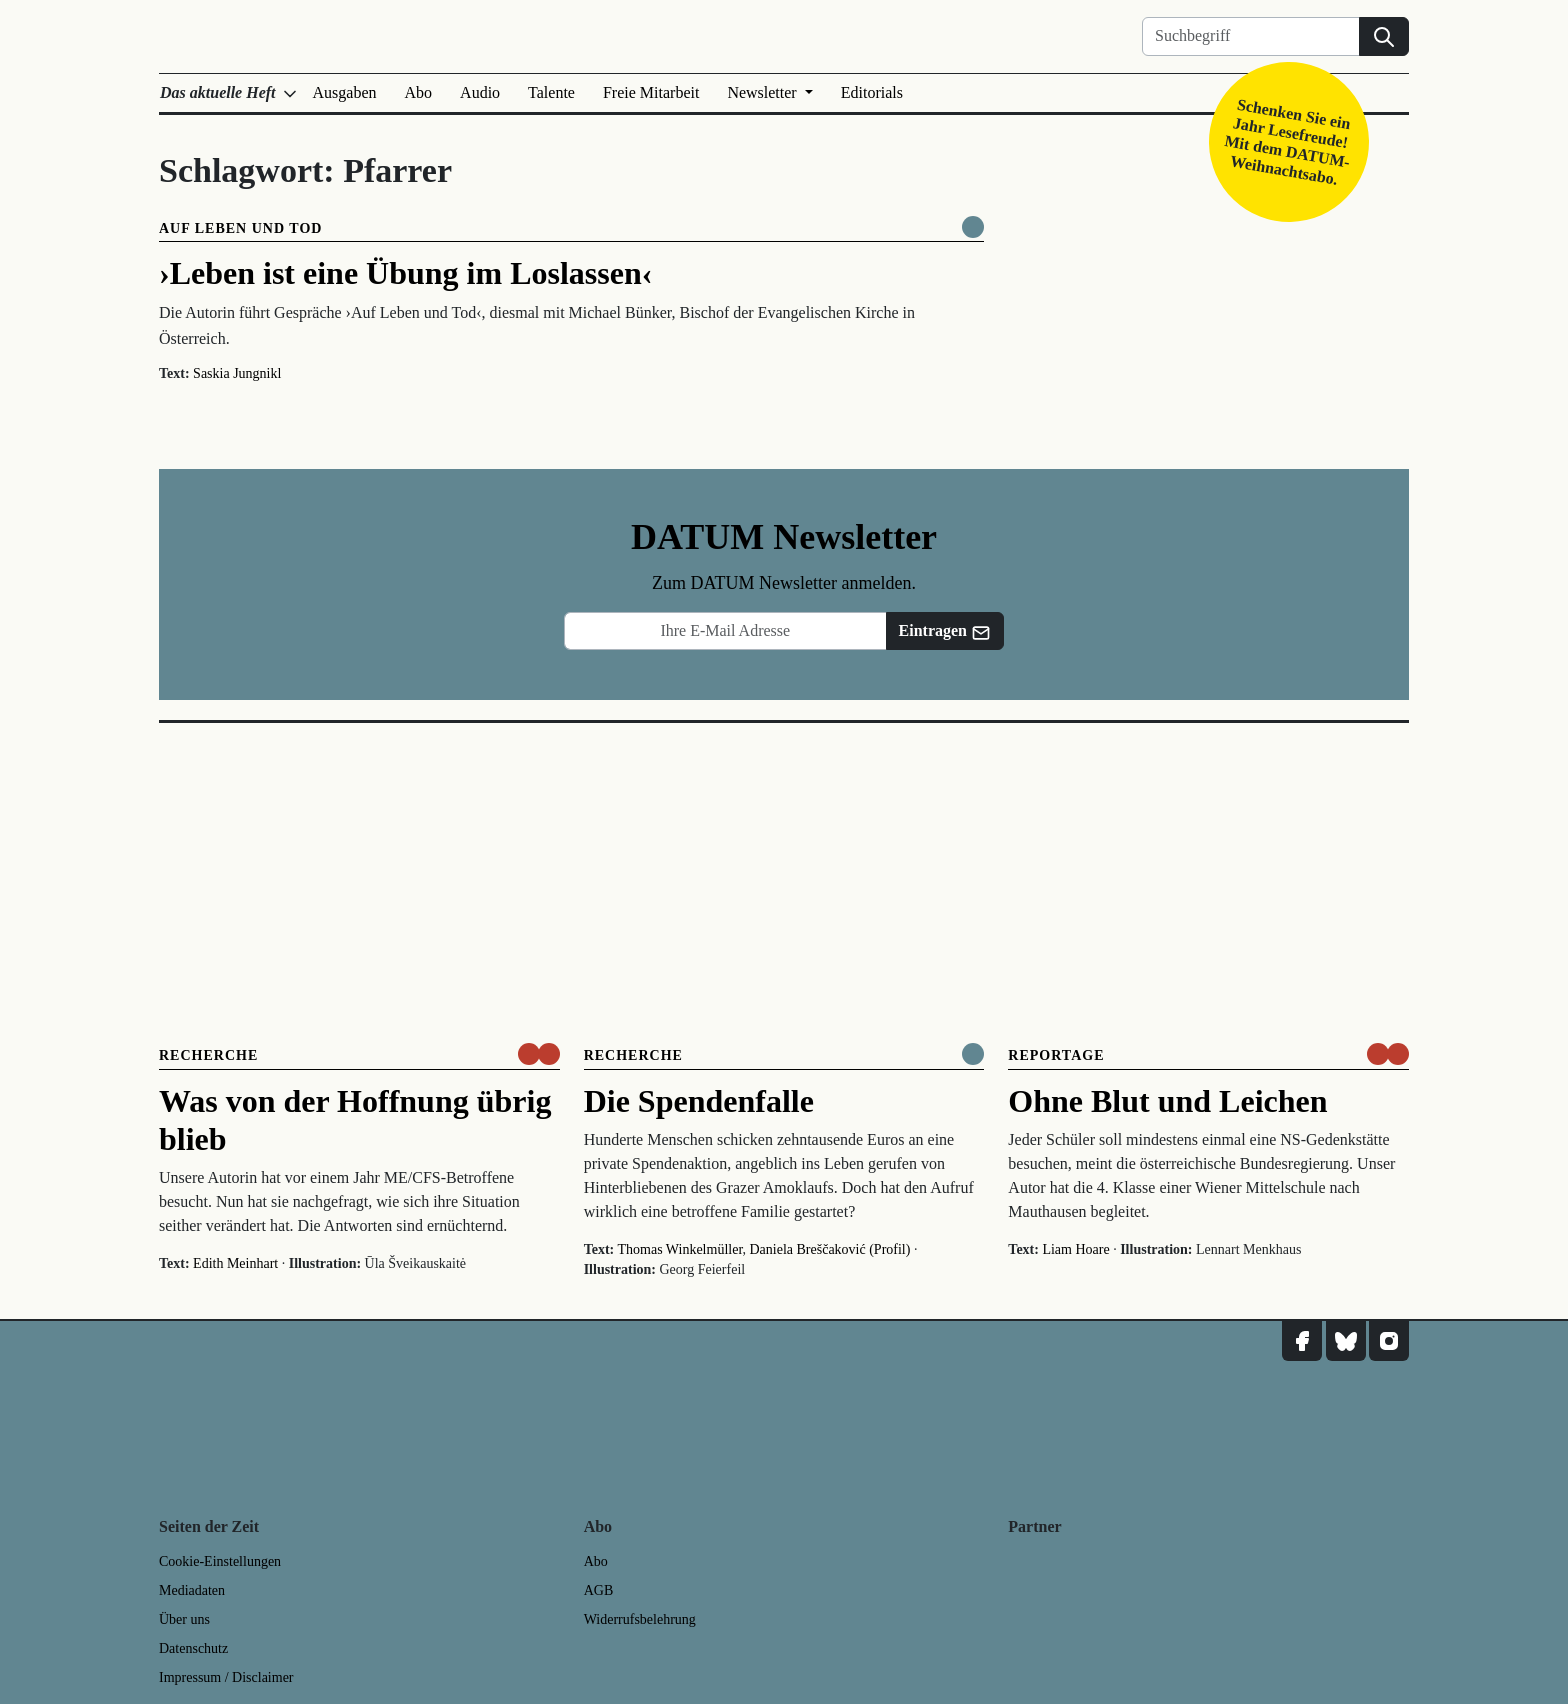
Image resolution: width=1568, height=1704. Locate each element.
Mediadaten (192, 1590)
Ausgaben (345, 92)
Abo (419, 92)
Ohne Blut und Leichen (1167, 1101)
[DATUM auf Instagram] (1389, 1341)
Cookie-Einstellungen (220, 1561)
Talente (551, 92)
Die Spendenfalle (699, 1101)
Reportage (1056, 1055)
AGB (599, 1590)
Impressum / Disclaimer (226, 1677)
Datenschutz (193, 1648)
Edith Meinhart (235, 1263)
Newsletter (763, 92)
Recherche (208, 1055)
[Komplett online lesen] (973, 227)
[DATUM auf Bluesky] (1346, 1341)
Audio (480, 92)
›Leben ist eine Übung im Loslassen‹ (405, 273)
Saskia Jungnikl (237, 373)
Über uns (184, 1619)
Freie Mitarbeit (651, 92)
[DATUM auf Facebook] (1302, 1341)
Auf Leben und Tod (240, 228)
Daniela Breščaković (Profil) (829, 1249)
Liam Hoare (1075, 1249)
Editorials (872, 92)
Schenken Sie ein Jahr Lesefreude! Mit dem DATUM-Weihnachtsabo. (1287, 141)
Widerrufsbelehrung (640, 1619)
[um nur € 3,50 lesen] (539, 1054)
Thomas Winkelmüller (680, 1249)
